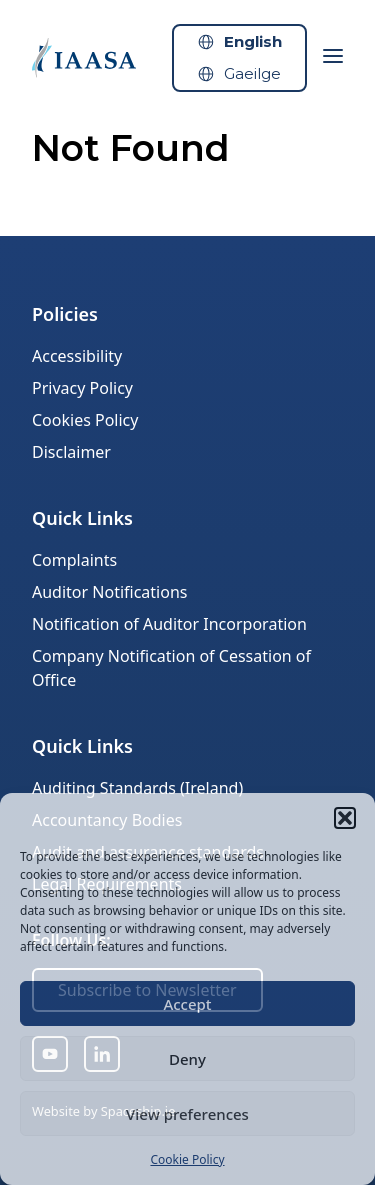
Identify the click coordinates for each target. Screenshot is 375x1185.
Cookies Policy (85, 420)
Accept (187, 1004)
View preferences (187, 1114)
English (253, 41)
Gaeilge (252, 73)
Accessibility (77, 356)
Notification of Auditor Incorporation (169, 624)
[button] (345, 818)
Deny (187, 1059)
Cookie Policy (187, 1159)
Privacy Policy (82, 388)
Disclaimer (71, 452)
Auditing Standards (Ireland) (137, 788)
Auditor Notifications (109, 592)
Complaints (74, 560)
